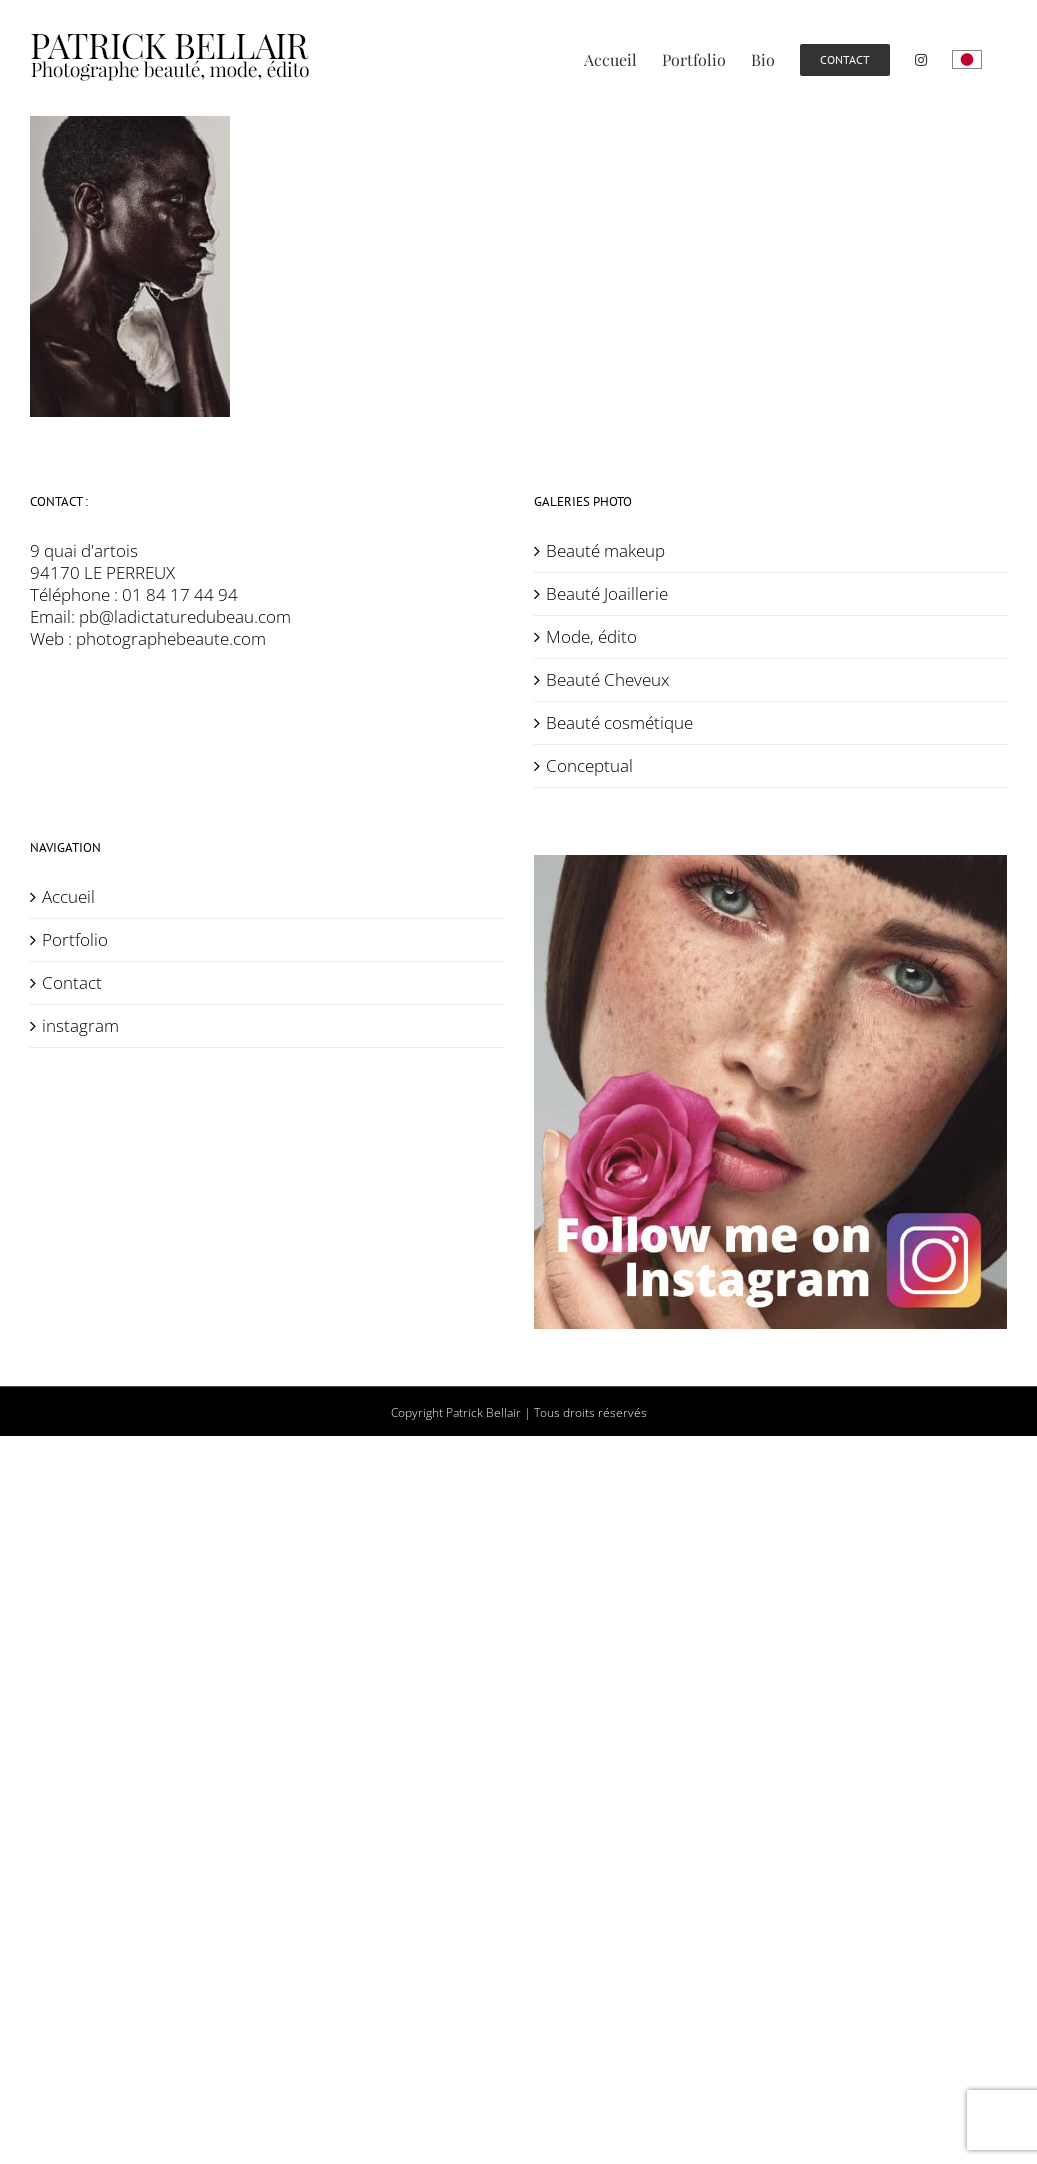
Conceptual (589, 766)
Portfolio (75, 940)
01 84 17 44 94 (180, 594)
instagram (80, 1026)
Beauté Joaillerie (607, 594)
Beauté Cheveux (607, 680)
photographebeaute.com (171, 638)
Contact (72, 983)
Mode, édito (591, 637)
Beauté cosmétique (619, 723)
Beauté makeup (605, 551)
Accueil (68, 897)
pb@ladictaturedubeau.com (185, 616)
